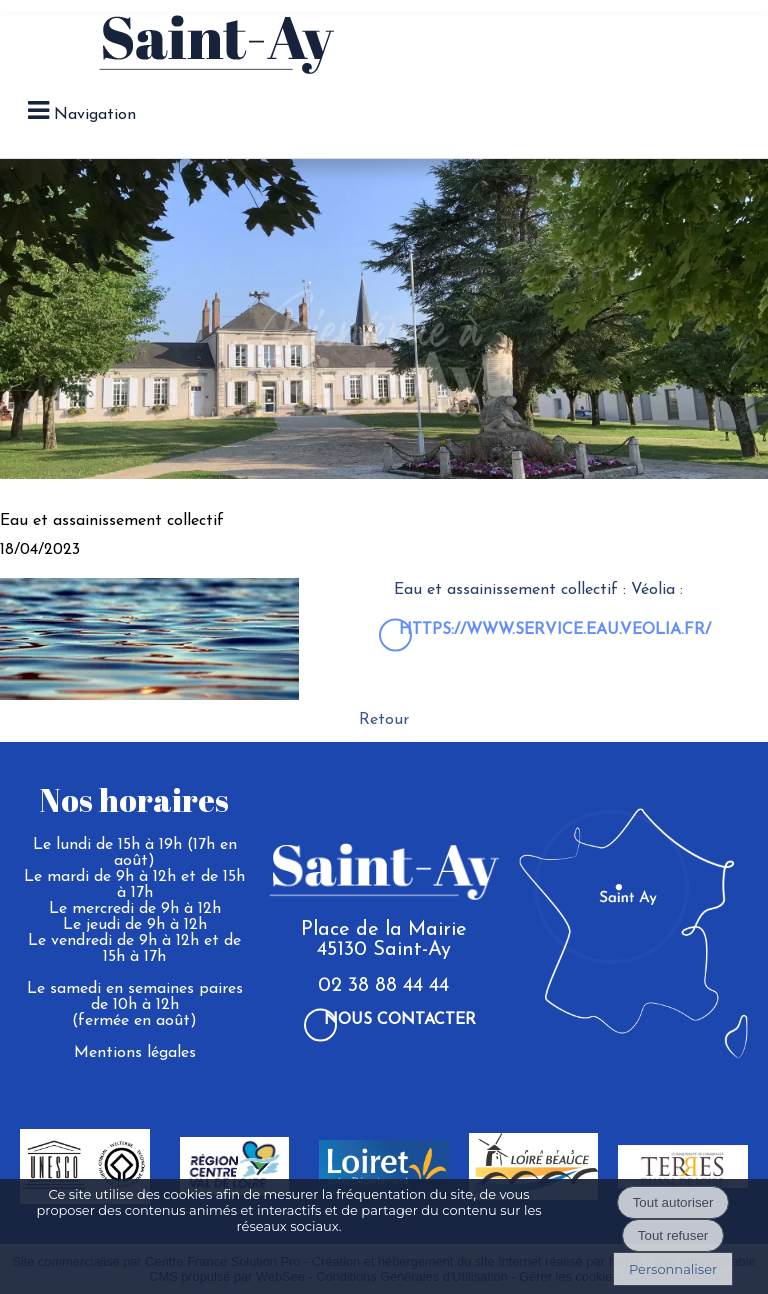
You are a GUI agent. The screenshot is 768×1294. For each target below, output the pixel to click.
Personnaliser (673, 1269)
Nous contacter (400, 1020)
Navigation (95, 115)
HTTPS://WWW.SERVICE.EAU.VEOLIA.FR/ (555, 630)
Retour (384, 720)
